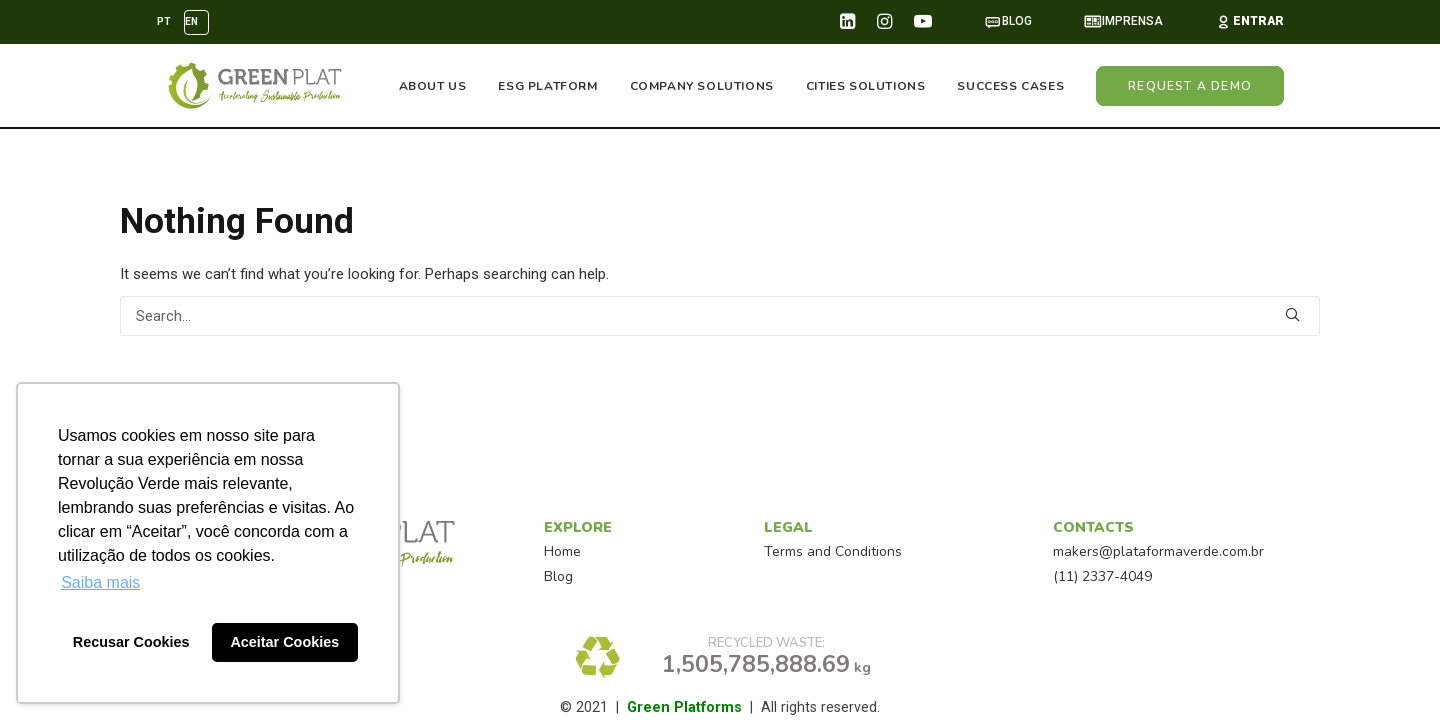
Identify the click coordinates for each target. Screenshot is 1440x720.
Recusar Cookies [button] (131, 642)
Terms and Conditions (833, 551)
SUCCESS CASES (1010, 87)
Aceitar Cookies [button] (284, 642)
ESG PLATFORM (547, 87)
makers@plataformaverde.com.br (1158, 551)
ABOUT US (433, 87)
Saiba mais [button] (100, 582)
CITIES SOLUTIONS (866, 87)
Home (562, 551)
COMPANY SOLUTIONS (702, 87)
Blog (558, 576)
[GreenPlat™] (250, 87)
